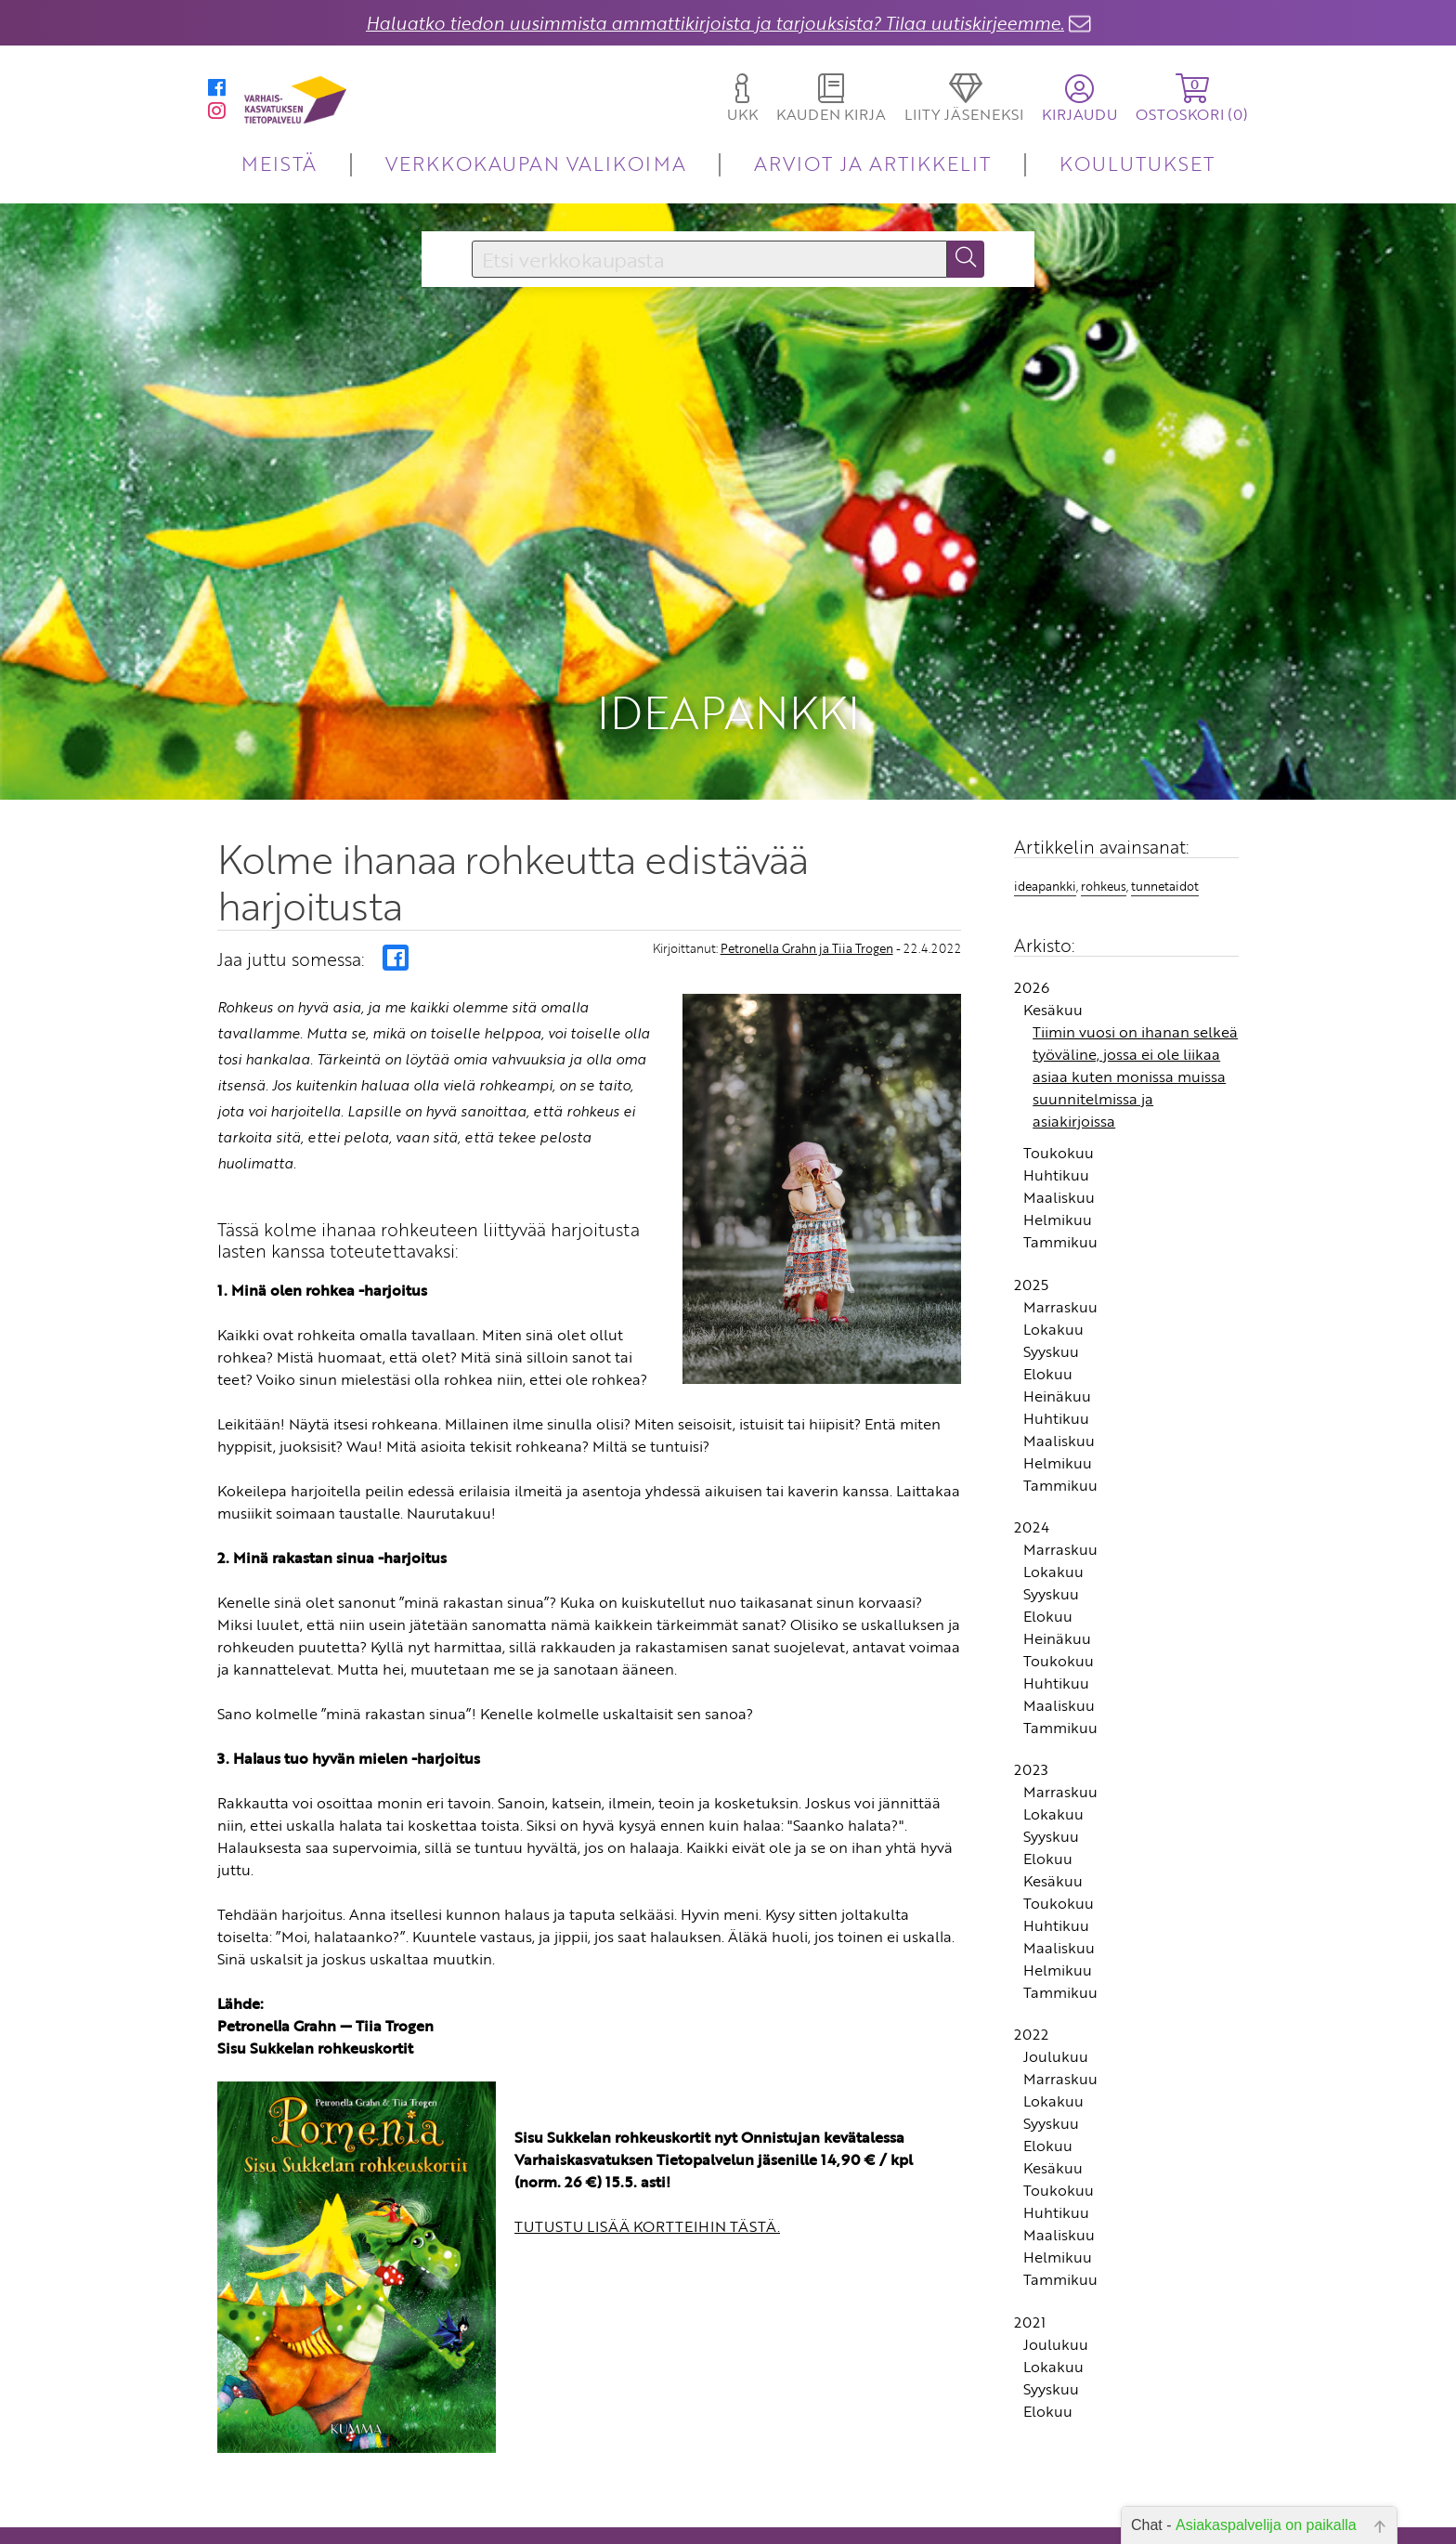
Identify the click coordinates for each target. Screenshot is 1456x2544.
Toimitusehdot (612, 2503)
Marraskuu (1060, 1217)
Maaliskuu (1059, 1108)
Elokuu (1047, 1283)
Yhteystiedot (618, 2477)
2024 (1031, 1437)
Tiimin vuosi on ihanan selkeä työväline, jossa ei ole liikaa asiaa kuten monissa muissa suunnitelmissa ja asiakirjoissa (1135, 987)
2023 (1031, 1680)
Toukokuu (1058, 1063)
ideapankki (1045, 796)
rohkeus (1103, 796)
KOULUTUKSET (1137, 163)
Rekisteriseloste (609, 2529)
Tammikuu (1060, 1153)
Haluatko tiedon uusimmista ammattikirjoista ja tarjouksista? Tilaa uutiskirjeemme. (715, 22)
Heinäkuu (1057, 1306)
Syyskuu (1051, 1261)
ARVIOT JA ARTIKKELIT (872, 163)
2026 (1031, 898)
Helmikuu (1057, 1130)
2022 (1031, 1945)
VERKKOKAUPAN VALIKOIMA (535, 163)
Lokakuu (1053, 1239)
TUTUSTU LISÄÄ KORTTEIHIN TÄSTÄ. (647, 2137)
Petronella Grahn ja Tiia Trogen (807, 859)
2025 (1031, 1194)
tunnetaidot (1165, 796)
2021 (1030, 2232)
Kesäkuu (1053, 920)
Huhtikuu (1056, 1086)
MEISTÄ (279, 163)
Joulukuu (1055, 1967)
